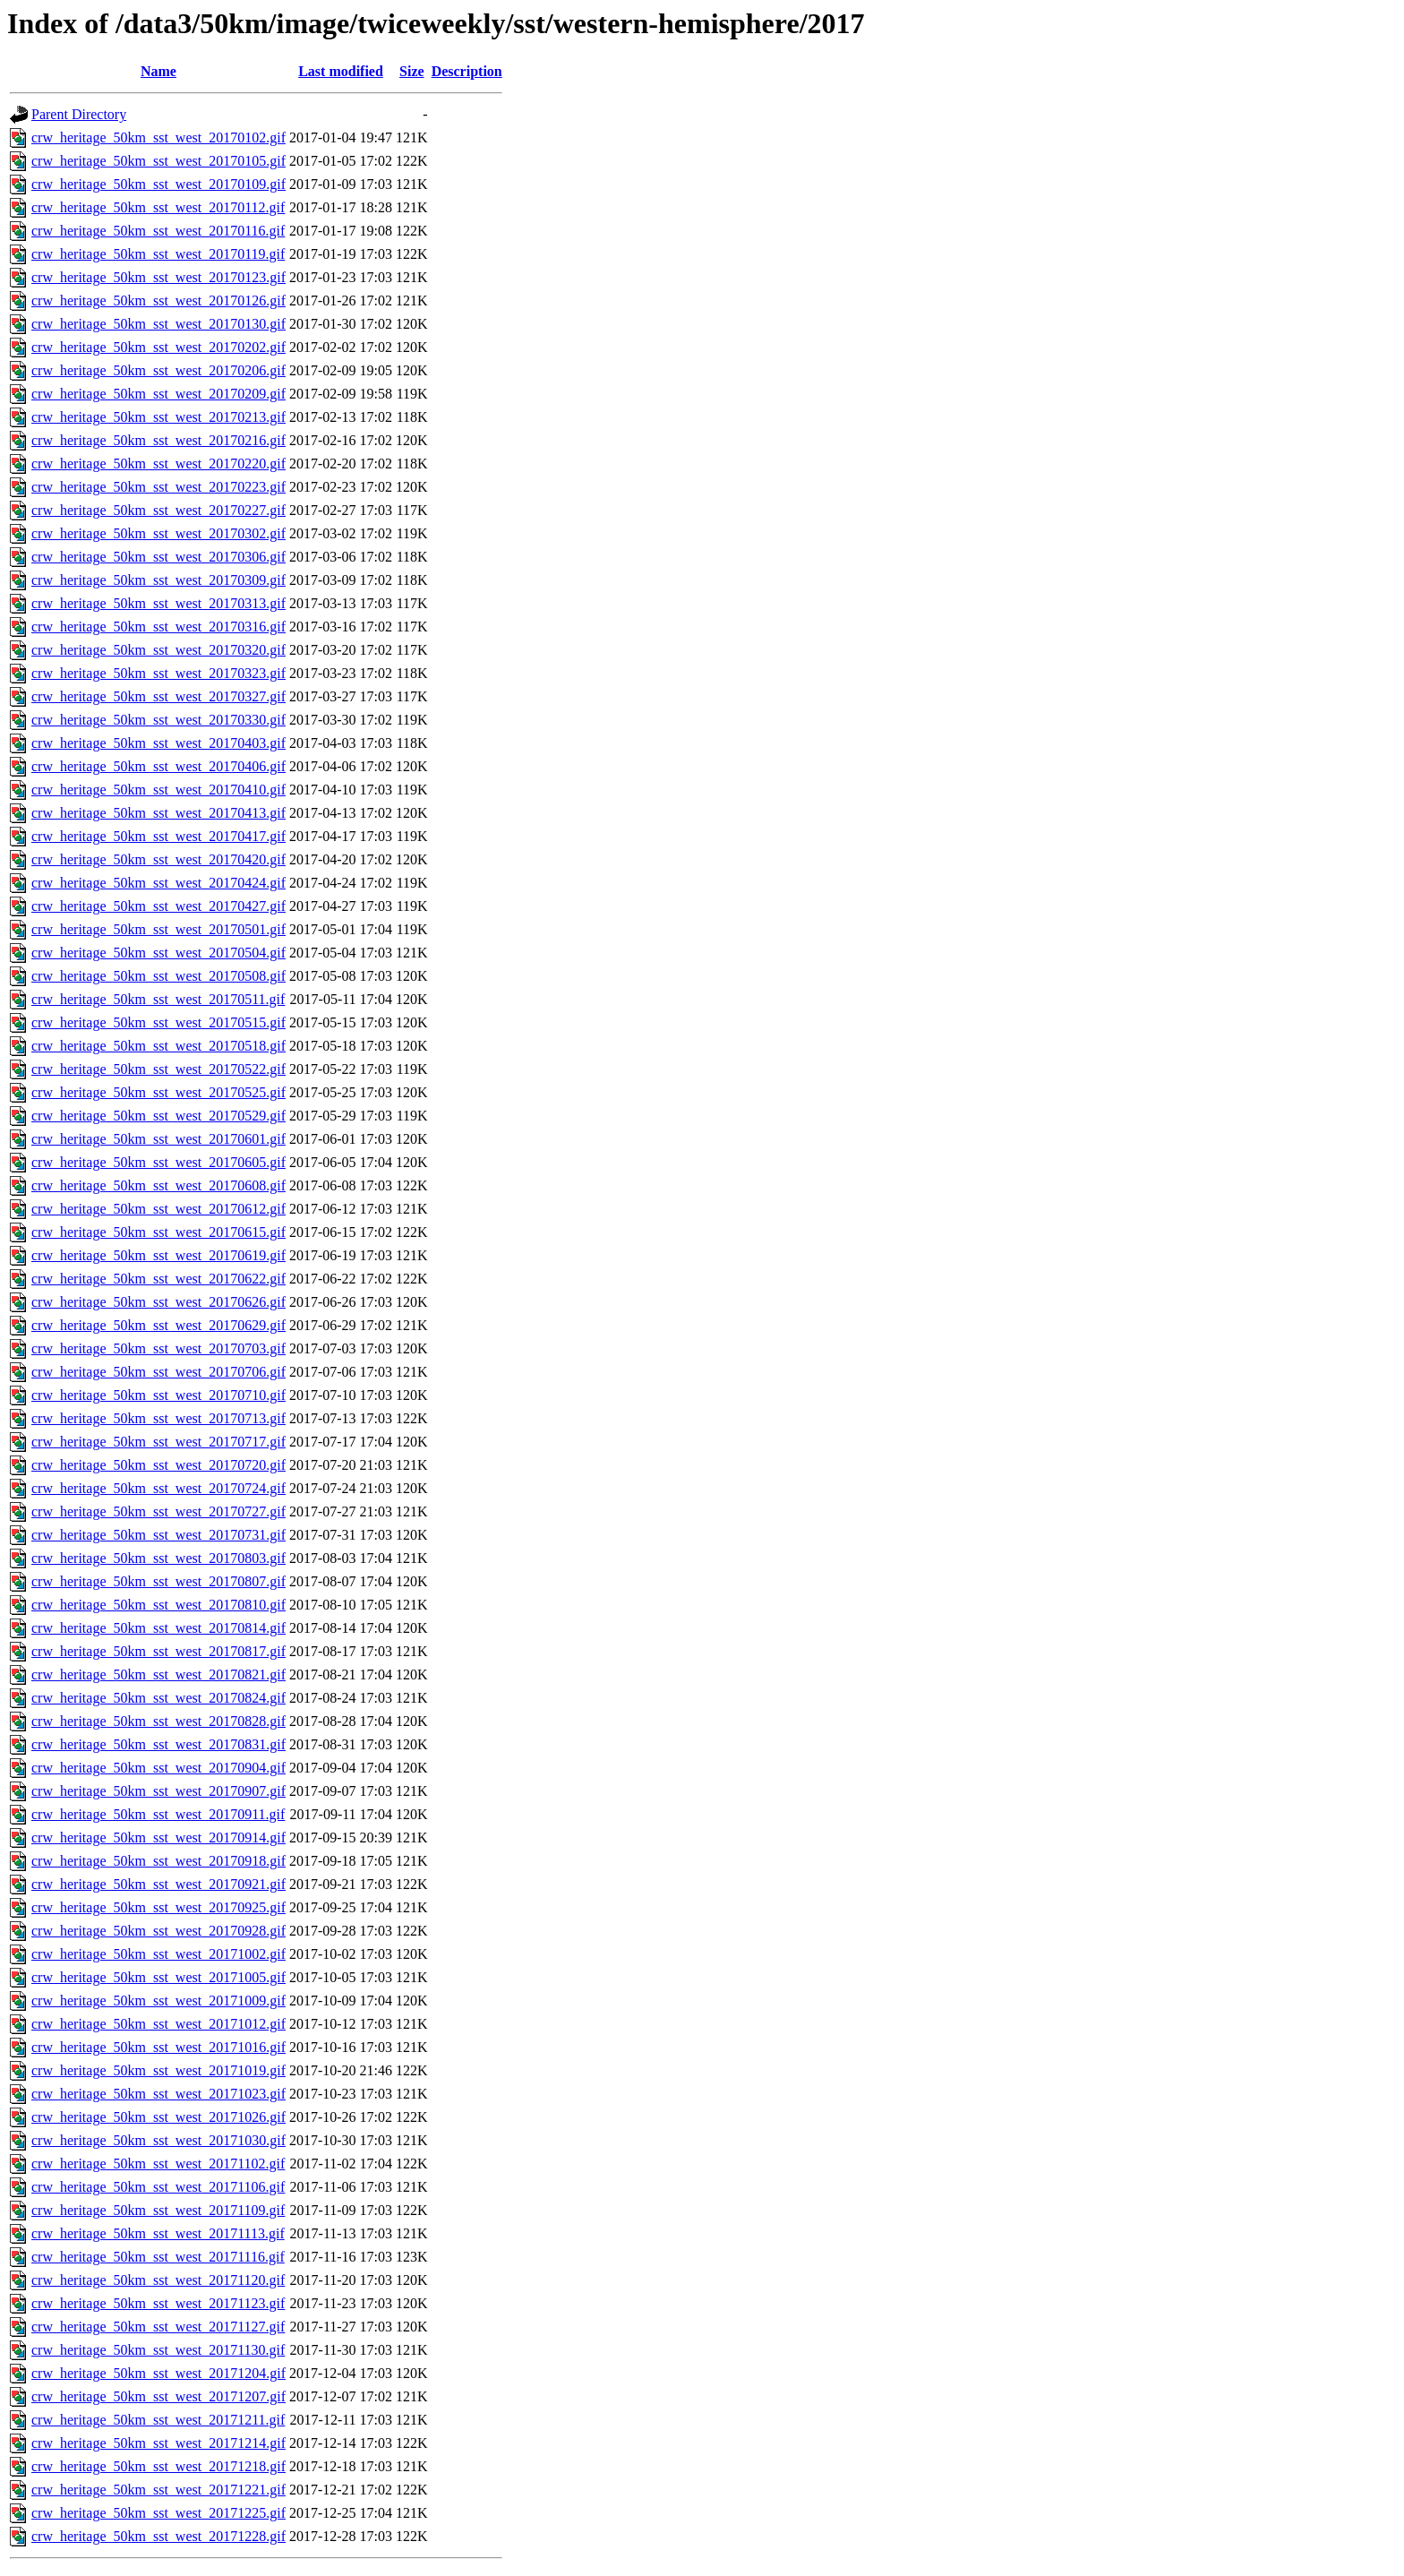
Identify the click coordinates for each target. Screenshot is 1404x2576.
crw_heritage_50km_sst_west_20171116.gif (158, 2256)
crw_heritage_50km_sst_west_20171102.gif (158, 2163)
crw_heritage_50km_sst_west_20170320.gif (158, 649)
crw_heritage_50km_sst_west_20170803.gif (158, 1558)
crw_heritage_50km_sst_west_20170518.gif (158, 1045)
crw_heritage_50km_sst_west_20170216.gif (158, 440)
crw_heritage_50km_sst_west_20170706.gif (158, 1371)
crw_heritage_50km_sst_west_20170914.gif (158, 1837)
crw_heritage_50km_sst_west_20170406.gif (158, 766)
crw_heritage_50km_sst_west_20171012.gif (158, 2023)
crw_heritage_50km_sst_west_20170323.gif (158, 673)
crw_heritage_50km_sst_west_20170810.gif (158, 1604)
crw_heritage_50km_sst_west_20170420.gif (158, 859)
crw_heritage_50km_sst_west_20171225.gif (158, 2512)
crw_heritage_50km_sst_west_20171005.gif (158, 1977)
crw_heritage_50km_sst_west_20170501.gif (158, 929)
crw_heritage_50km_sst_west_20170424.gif (158, 882)
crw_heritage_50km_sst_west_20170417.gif (158, 836)
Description (467, 71)
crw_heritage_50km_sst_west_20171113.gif (158, 2233)
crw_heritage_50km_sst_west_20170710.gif (158, 1395)
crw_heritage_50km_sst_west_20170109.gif (158, 184)
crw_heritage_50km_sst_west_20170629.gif (158, 1325)
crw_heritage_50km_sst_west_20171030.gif (158, 2140)
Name (158, 71)
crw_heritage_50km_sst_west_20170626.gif (158, 1301)
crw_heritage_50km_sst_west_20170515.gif (158, 1022)
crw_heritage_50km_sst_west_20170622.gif (158, 1278)
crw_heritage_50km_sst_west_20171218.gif (158, 2466)
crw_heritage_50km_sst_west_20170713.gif (158, 1418)
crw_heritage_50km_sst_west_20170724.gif (158, 1488)
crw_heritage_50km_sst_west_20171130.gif (158, 2349)
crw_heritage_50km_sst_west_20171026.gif (158, 2117)
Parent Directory (78, 114)
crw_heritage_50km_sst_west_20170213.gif (158, 417)
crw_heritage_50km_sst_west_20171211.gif (158, 2419)
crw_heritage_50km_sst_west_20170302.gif (158, 533)
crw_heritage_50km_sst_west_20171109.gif (158, 2210)
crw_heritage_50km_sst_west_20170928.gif (158, 1930)
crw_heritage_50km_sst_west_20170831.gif (158, 1744)
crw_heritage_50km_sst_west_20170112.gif (158, 207)
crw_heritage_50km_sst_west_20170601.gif (158, 1138)
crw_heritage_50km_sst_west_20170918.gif (158, 1860)
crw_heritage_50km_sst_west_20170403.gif (158, 743)
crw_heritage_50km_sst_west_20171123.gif (158, 2303)
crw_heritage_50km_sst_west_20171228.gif (158, 2536)
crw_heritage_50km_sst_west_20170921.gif (158, 1884)
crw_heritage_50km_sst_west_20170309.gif (158, 580)
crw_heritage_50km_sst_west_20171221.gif (158, 2489)
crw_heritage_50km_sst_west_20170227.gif (158, 510)
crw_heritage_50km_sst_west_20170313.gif (158, 603)
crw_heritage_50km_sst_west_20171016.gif (158, 2047)
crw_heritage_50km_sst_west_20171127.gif (158, 2326)
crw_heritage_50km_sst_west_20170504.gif (158, 952)
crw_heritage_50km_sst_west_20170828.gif (158, 1721)
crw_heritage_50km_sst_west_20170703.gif (158, 1348)
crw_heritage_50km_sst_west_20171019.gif (158, 2070)
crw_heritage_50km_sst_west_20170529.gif (158, 1115)
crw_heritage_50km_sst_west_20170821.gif (158, 1674)
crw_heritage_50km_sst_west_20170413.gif (158, 812)
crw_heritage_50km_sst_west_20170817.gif (158, 1651)
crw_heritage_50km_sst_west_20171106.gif (158, 2186)
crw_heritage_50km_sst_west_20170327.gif (158, 696)
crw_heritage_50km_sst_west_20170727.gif (158, 1511)
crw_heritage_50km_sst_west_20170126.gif (158, 300)
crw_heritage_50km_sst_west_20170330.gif (158, 719)
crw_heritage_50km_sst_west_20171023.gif (158, 2093)
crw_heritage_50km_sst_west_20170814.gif (158, 1628)
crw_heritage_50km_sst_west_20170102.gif (158, 137)
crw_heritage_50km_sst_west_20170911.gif (158, 1814)
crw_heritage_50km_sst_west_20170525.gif (158, 1092)
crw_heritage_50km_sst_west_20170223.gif (158, 486)
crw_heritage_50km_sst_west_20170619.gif (158, 1255)
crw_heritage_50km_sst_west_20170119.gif (158, 254)
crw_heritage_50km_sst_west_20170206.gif (158, 370)
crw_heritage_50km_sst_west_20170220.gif (158, 463)
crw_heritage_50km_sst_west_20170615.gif (158, 1232)
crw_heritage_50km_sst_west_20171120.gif (158, 2280)
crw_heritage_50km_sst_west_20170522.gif (158, 1069)
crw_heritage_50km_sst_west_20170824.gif (158, 1697)
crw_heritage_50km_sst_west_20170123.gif (158, 277)
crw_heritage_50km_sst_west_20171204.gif (158, 2373)
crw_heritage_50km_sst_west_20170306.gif (158, 556)
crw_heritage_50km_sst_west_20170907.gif (158, 1791)
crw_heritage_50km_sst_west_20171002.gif (158, 1954)
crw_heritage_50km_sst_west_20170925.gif (158, 1907)
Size (411, 71)
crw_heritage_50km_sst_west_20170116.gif (158, 230)
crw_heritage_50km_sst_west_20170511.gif (158, 999)
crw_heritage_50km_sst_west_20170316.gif (158, 626)
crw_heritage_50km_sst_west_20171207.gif (158, 2396)
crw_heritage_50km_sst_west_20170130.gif (158, 323)
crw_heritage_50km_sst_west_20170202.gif (158, 347)
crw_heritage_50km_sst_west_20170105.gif (158, 160)
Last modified (340, 71)
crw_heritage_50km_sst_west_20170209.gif (158, 393)
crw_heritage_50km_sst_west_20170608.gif (158, 1185)
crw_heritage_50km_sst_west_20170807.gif (158, 1581)
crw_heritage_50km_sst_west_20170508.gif (158, 975)
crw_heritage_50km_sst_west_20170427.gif (158, 906)
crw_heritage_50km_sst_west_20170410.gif (158, 789)
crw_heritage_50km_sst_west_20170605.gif (158, 1162)
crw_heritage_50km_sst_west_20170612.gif (158, 1208)
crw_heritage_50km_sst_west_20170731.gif (158, 1534)
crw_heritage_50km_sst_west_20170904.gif (158, 1767)
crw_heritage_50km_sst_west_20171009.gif (158, 2000)
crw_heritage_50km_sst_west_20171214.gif (158, 2443)
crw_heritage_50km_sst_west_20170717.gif (158, 1441)
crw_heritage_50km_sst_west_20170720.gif (158, 1465)
